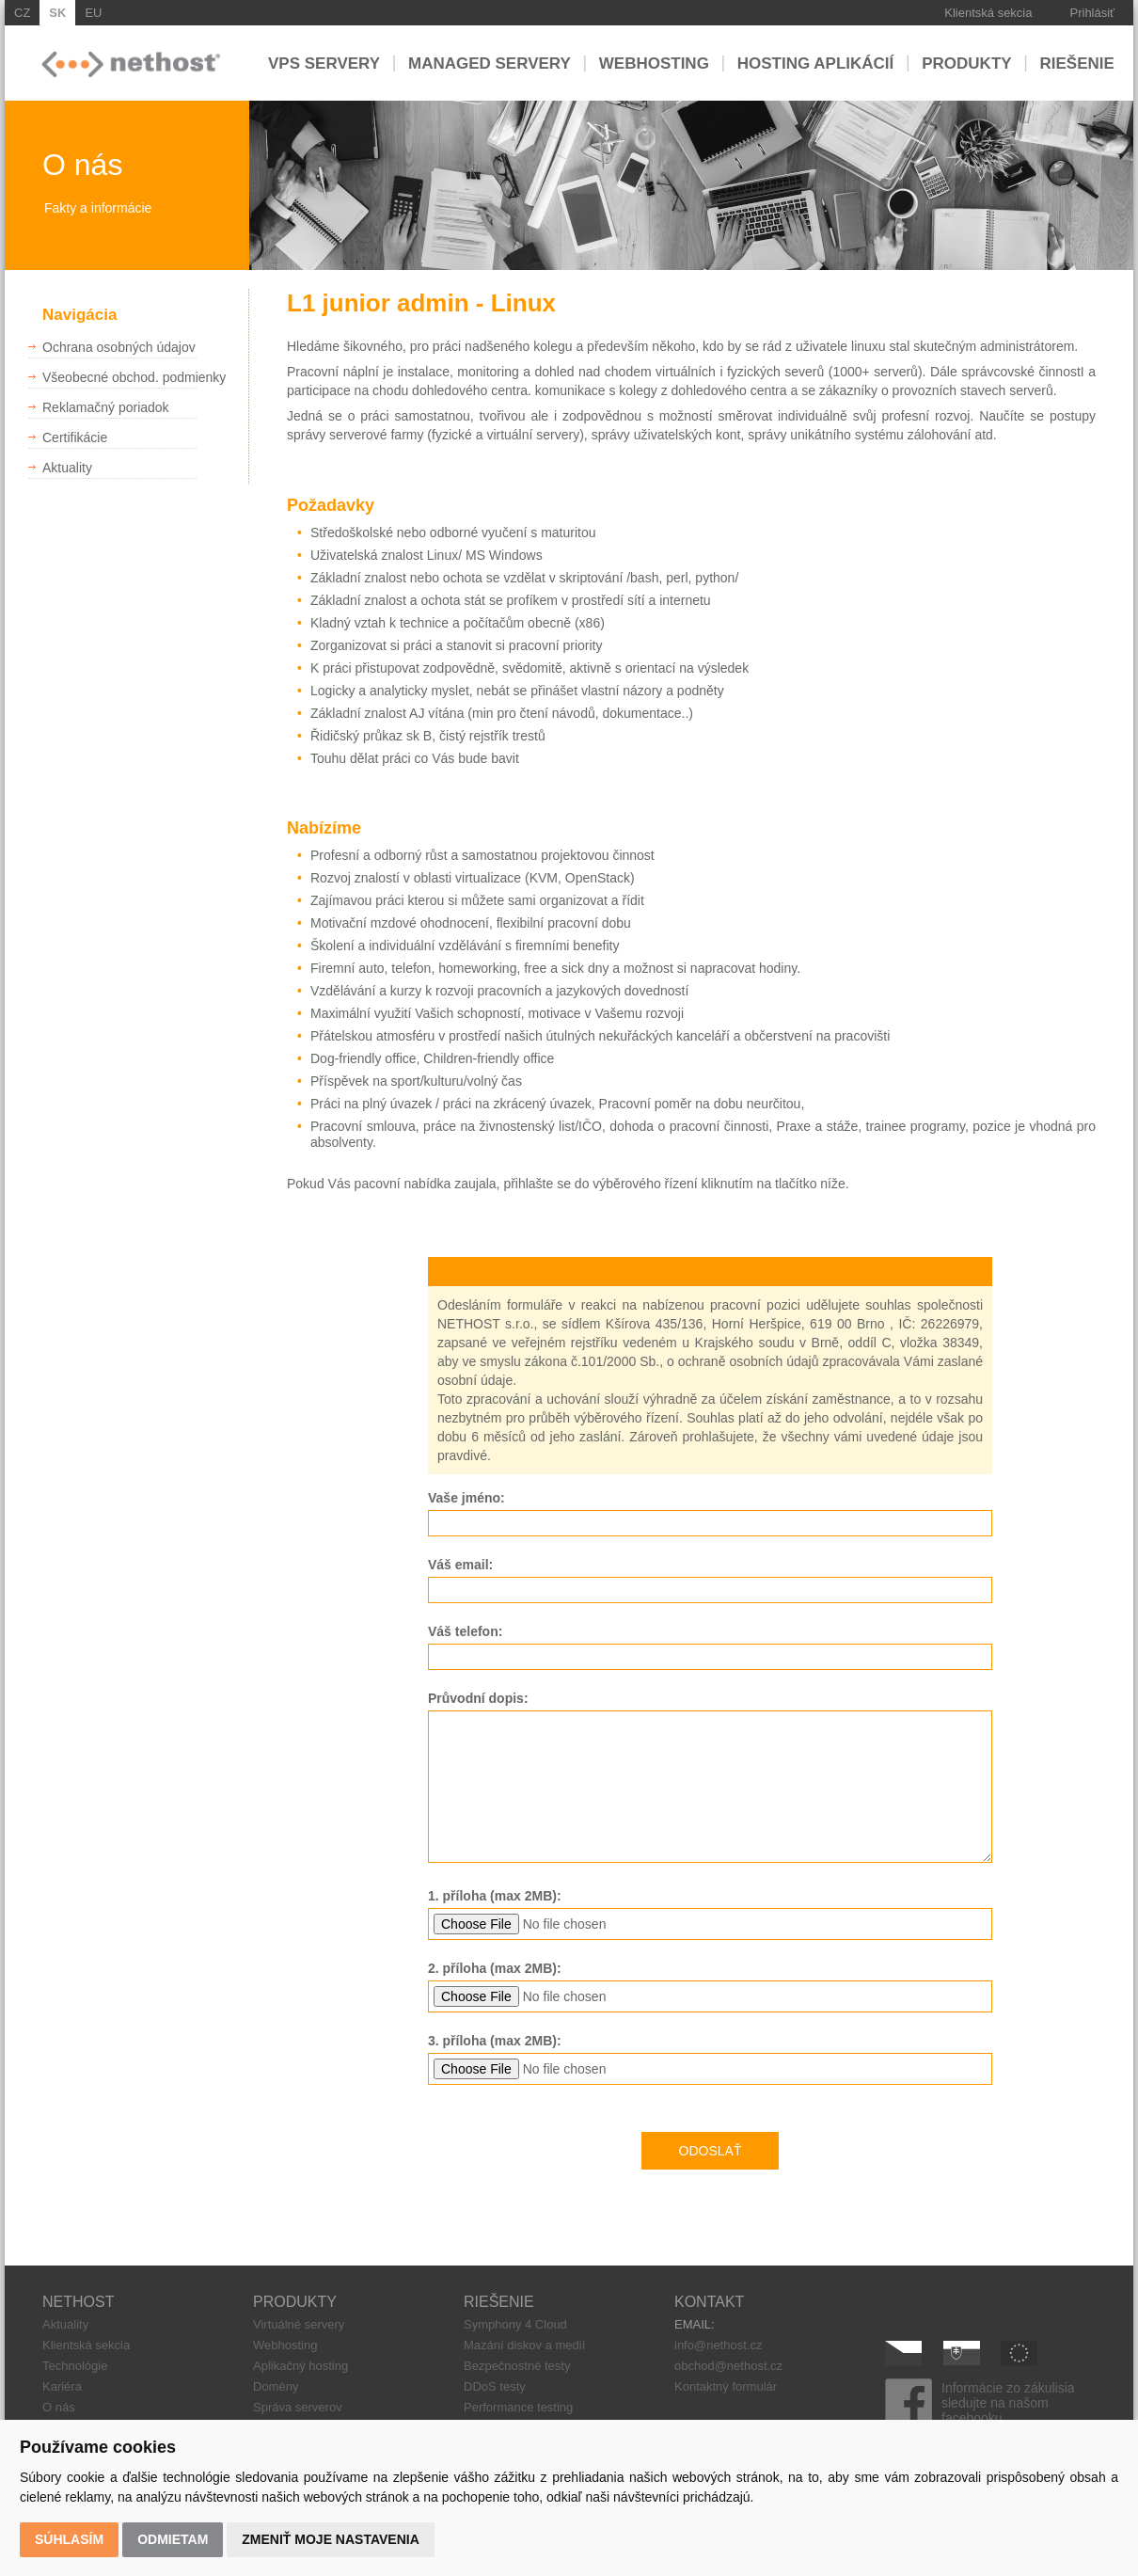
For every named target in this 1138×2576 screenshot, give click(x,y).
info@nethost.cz (718, 2345)
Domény (275, 2386)
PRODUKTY (295, 2302)
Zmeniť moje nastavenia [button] (330, 2539)
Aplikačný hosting (300, 2366)
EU (93, 13)
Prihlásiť (1092, 13)
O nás (58, 2407)
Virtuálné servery (298, 2324)
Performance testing (518, 2407)
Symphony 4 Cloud (515, 2324)
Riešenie (1077, 63)
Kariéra (62, 2386)
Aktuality (65, 2324)
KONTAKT (709, 2302)
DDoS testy (495, 2386)
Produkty (966, 63)
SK (57, 13)
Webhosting (654, 63)
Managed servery (489, 63)
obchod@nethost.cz (728, 2366)
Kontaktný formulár (725, 2386)
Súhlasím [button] (69, 2539)
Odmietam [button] (172, 2539)
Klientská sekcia (988, 13)
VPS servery (324, 63)
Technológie (74, 2366)
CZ (22, 13)
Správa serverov (297, 2407)
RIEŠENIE (499, 2302)
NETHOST (78, 2302)
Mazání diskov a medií (524, 2345)
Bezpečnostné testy (517, 2366)
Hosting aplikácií (815, 63)
